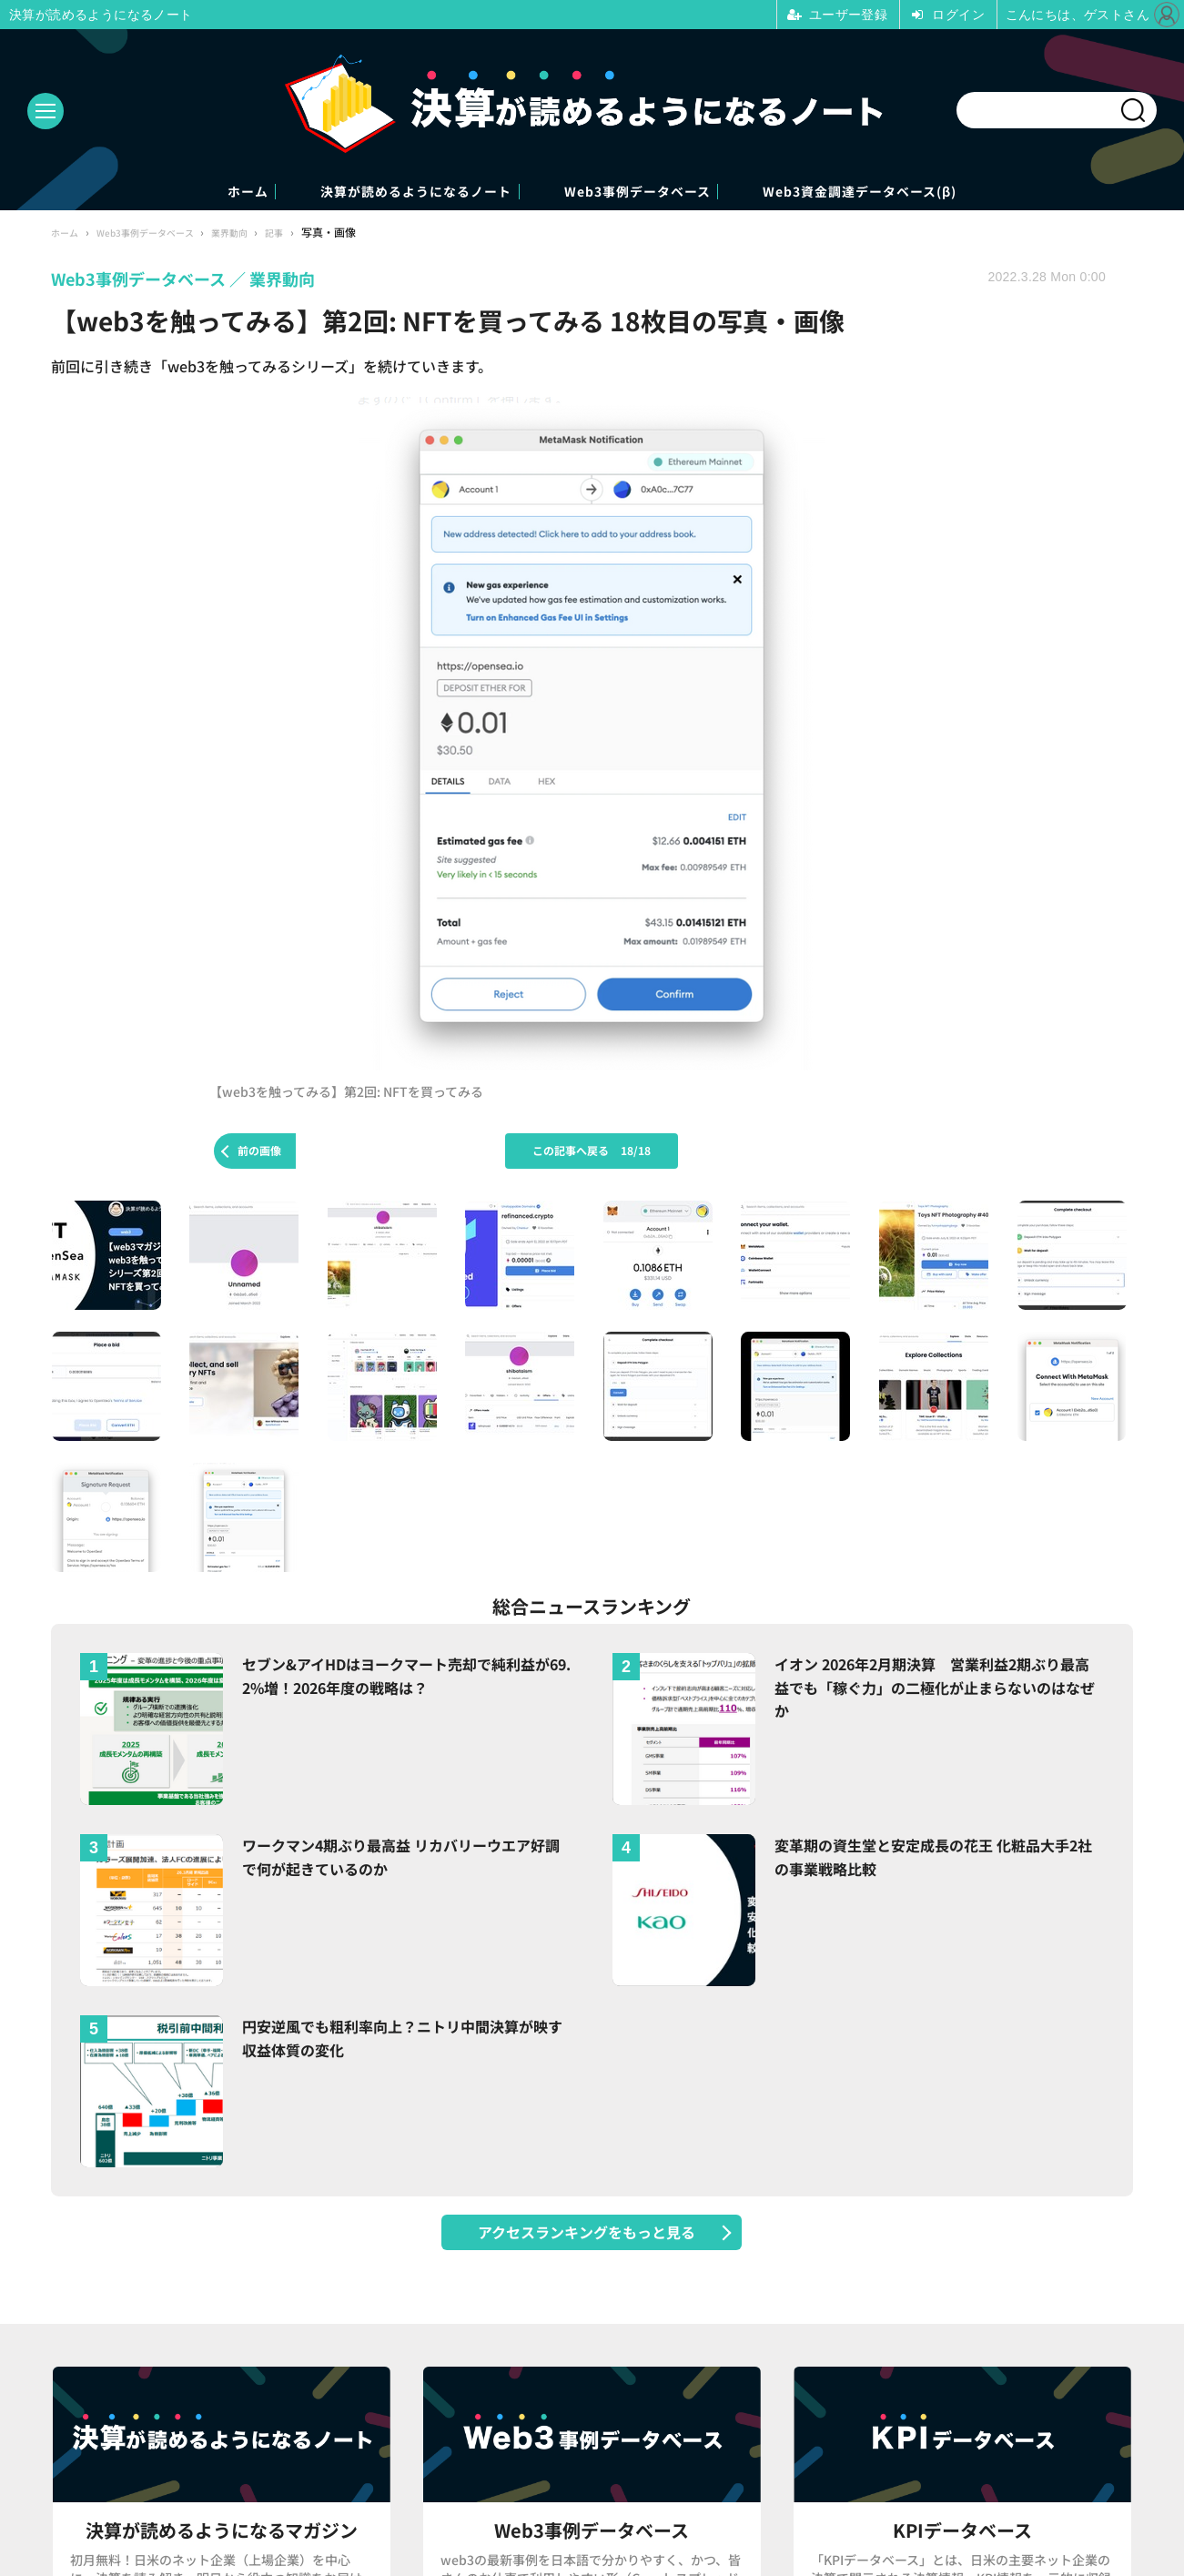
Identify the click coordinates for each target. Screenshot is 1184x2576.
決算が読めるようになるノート (376, 192)
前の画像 (259, 1153)
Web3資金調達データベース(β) (943, 192)
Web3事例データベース (659, 192)
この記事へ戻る (591, 1153)
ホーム (154, 192)
